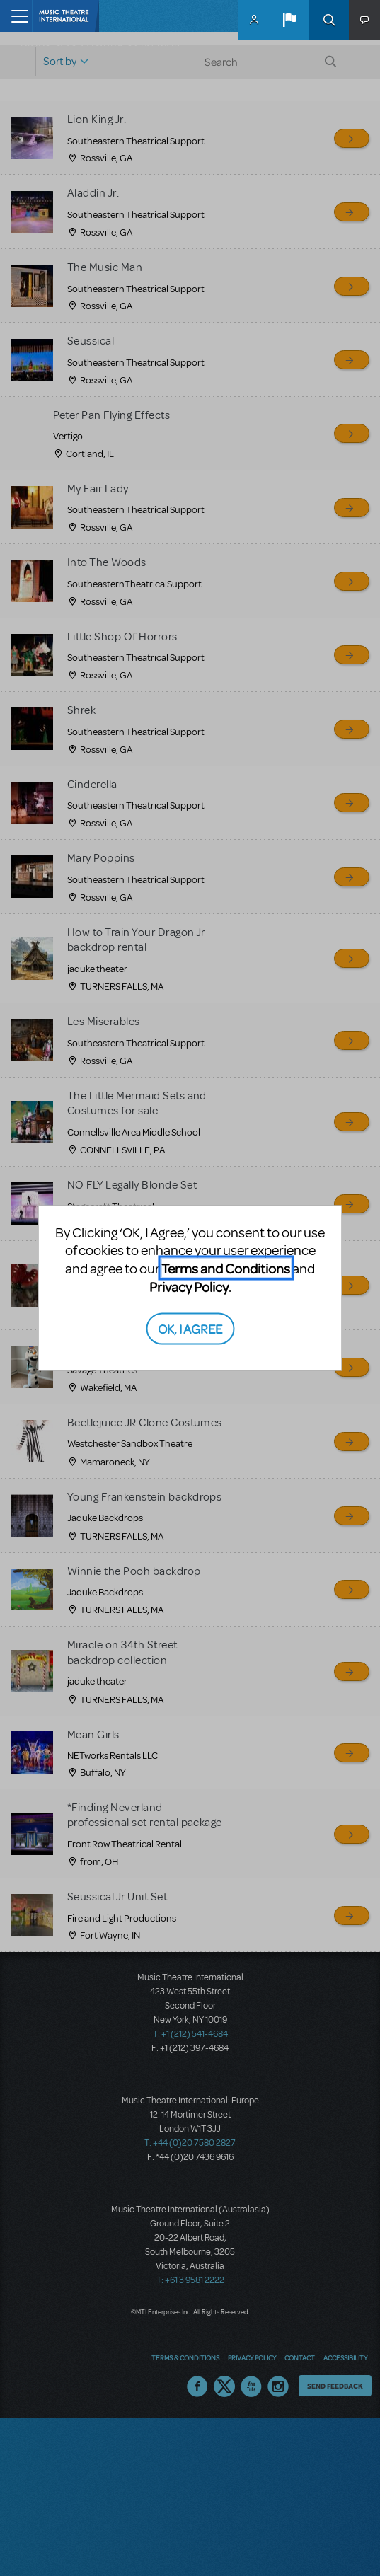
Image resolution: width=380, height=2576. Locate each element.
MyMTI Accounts (254, 20)
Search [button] (329, 20)
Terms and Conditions (225, 1268)
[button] (289, 20)
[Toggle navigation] (16, 16)
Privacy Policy (189, 1286)
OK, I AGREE (190, 1327)
